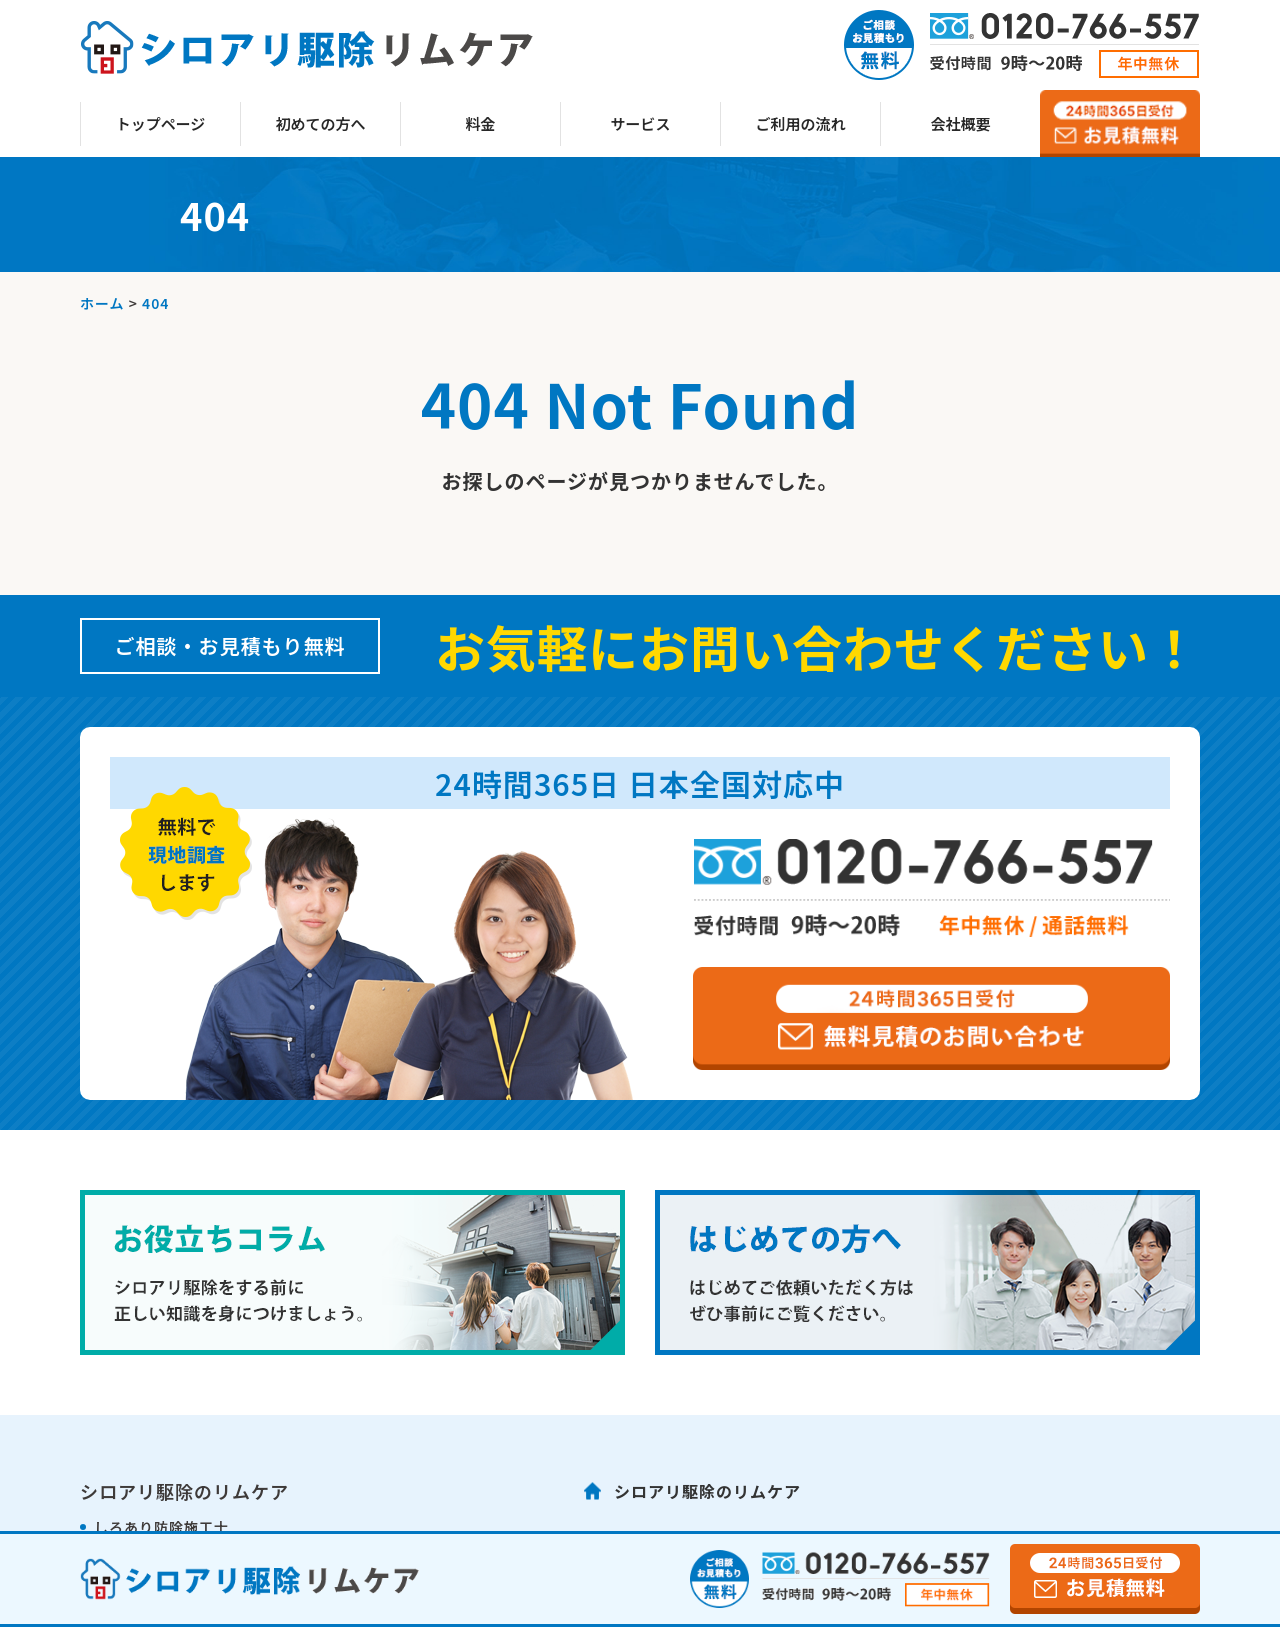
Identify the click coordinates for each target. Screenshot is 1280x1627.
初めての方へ (320, 123)
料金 (480, 123)
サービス (640, 123)
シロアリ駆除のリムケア (707, 1491)
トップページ (161, 123)
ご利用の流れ (800, 123)
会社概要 (960, 123)
